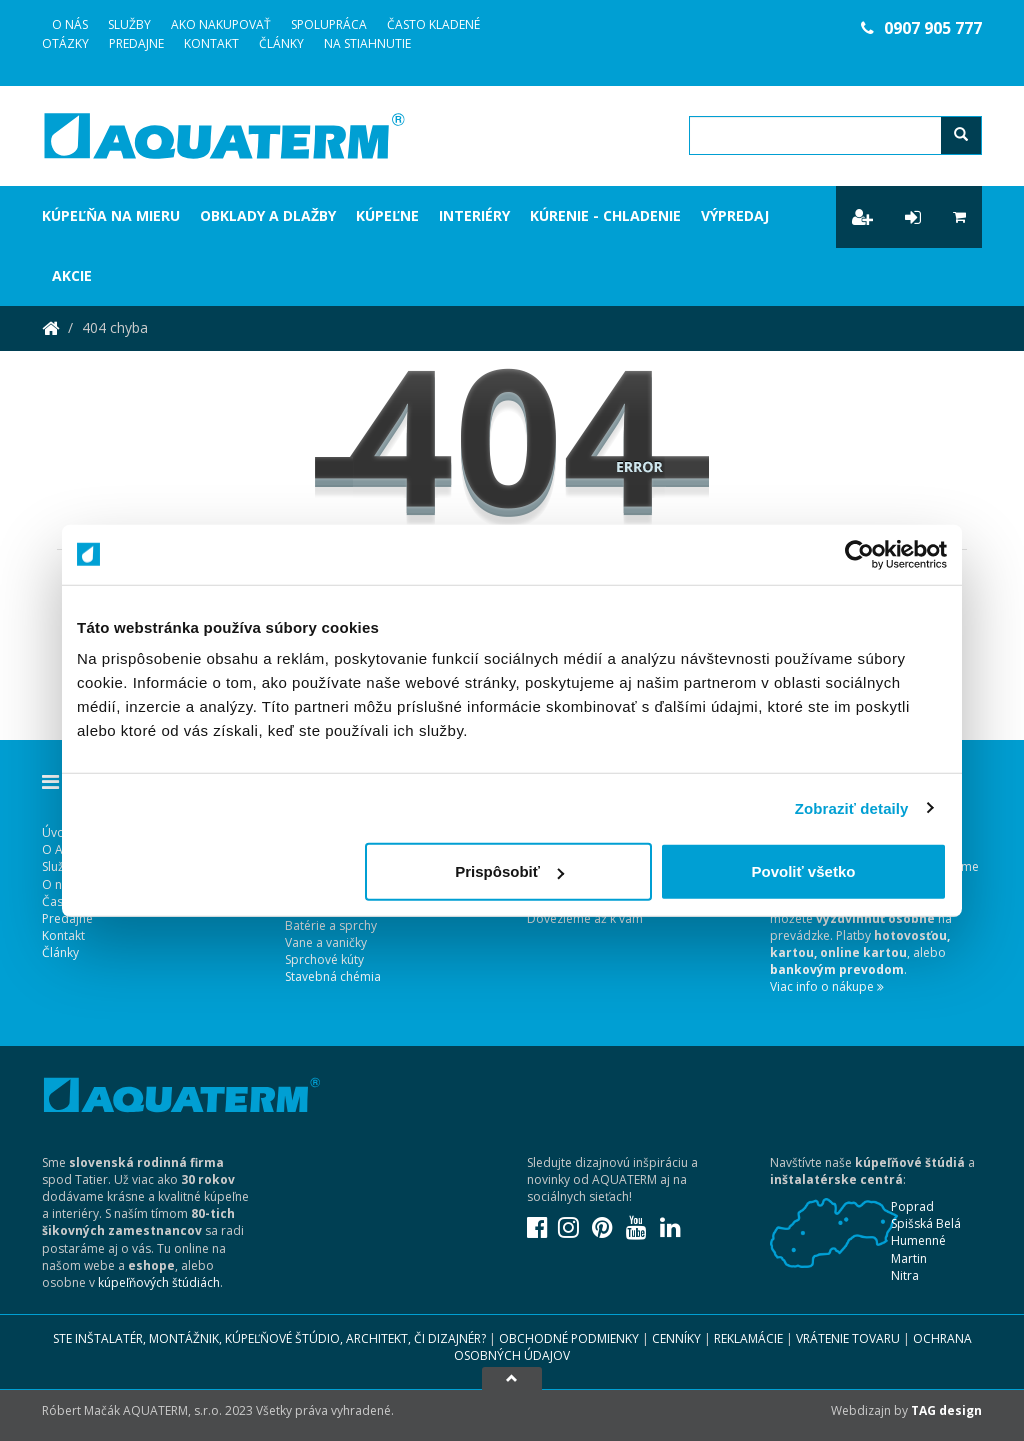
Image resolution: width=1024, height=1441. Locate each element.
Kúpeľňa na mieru (111, 215)
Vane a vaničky (326, 942)
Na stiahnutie (367, 43)
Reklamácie (748, 1338)
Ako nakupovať (221, 24)
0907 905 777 (921, 28)
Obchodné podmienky (569, 1338)
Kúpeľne (387, 215)
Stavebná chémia (333, 976)
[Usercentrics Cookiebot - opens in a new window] (859, 554)
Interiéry (474, 215)
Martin (909, 1258)
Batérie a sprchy (331, 925)
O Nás (70, 24)
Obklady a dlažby (268, 215)
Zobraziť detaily (852, 807)
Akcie (72, 275)
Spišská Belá (926, 1223)
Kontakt (211, 43)
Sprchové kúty (324, 959)
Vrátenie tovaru (848, 1338)
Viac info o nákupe (827, 986)
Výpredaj (735, 215)
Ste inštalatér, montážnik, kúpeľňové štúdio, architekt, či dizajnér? (269, 1338)
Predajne (136, 43)
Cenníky (676, 1338)
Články (281, 43)
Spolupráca (329, 24)
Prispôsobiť (509, 871)
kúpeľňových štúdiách (159, 1282)
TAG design (946, 1410)
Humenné (918, 1240)
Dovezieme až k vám (585, 918)
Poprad (912, 1206)
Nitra (905, 1275)
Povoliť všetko (804, 871)
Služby (129, 24)
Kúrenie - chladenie (605, 215)
